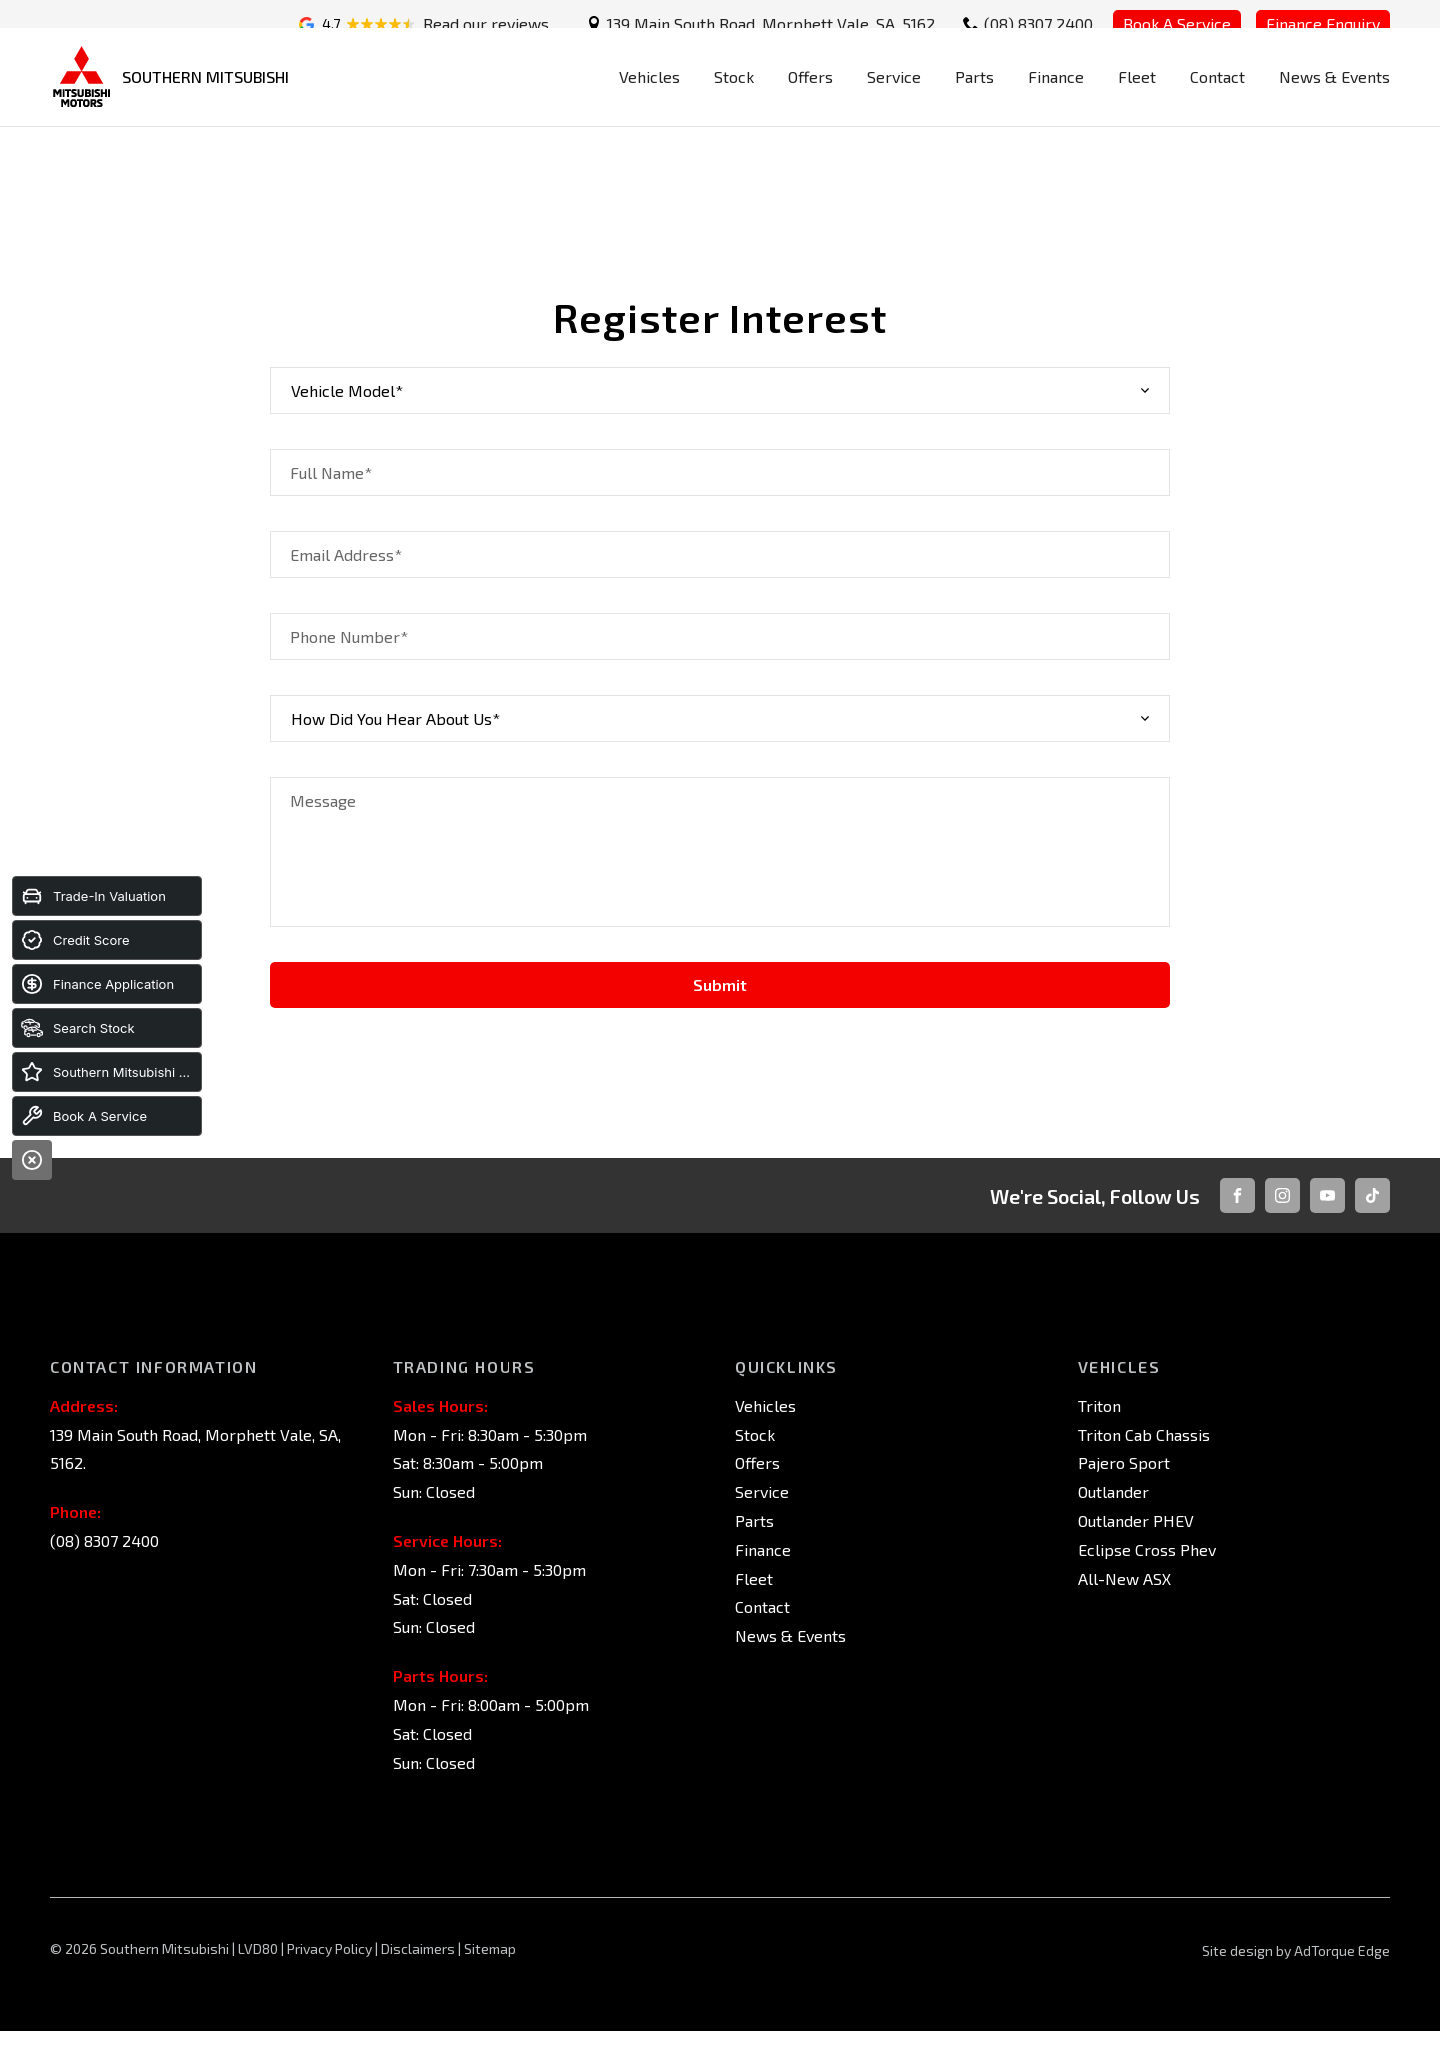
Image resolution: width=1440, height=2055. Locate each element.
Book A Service (1177, 23)
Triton (1099, 1405)
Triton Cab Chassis (1144, 1434)
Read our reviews (486, 23)
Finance (1056, 96)
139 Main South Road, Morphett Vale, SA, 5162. (772, 23)
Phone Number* (349, 636)
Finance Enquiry (1323, 23)
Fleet (1137, 96)
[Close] (32, 1160)
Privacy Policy (329, 1948)
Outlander (1113, 1491)
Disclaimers (419, 1948)
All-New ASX (1124, 1578)
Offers (810, 96)
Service (894, 96)
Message (323, 800)
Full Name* (331, 472)
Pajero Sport (1124, 1462)
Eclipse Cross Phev (1147, 1549)
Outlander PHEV (1136, 1520)
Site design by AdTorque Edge (1296, 1950)
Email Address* (346, 554)
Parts (974, 96)
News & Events (1334, 96)
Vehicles (649, 96)
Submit (720, 984)
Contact (1217, 96)
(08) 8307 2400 (1038, 23)
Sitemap (490, 1948)
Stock (734, 96)
